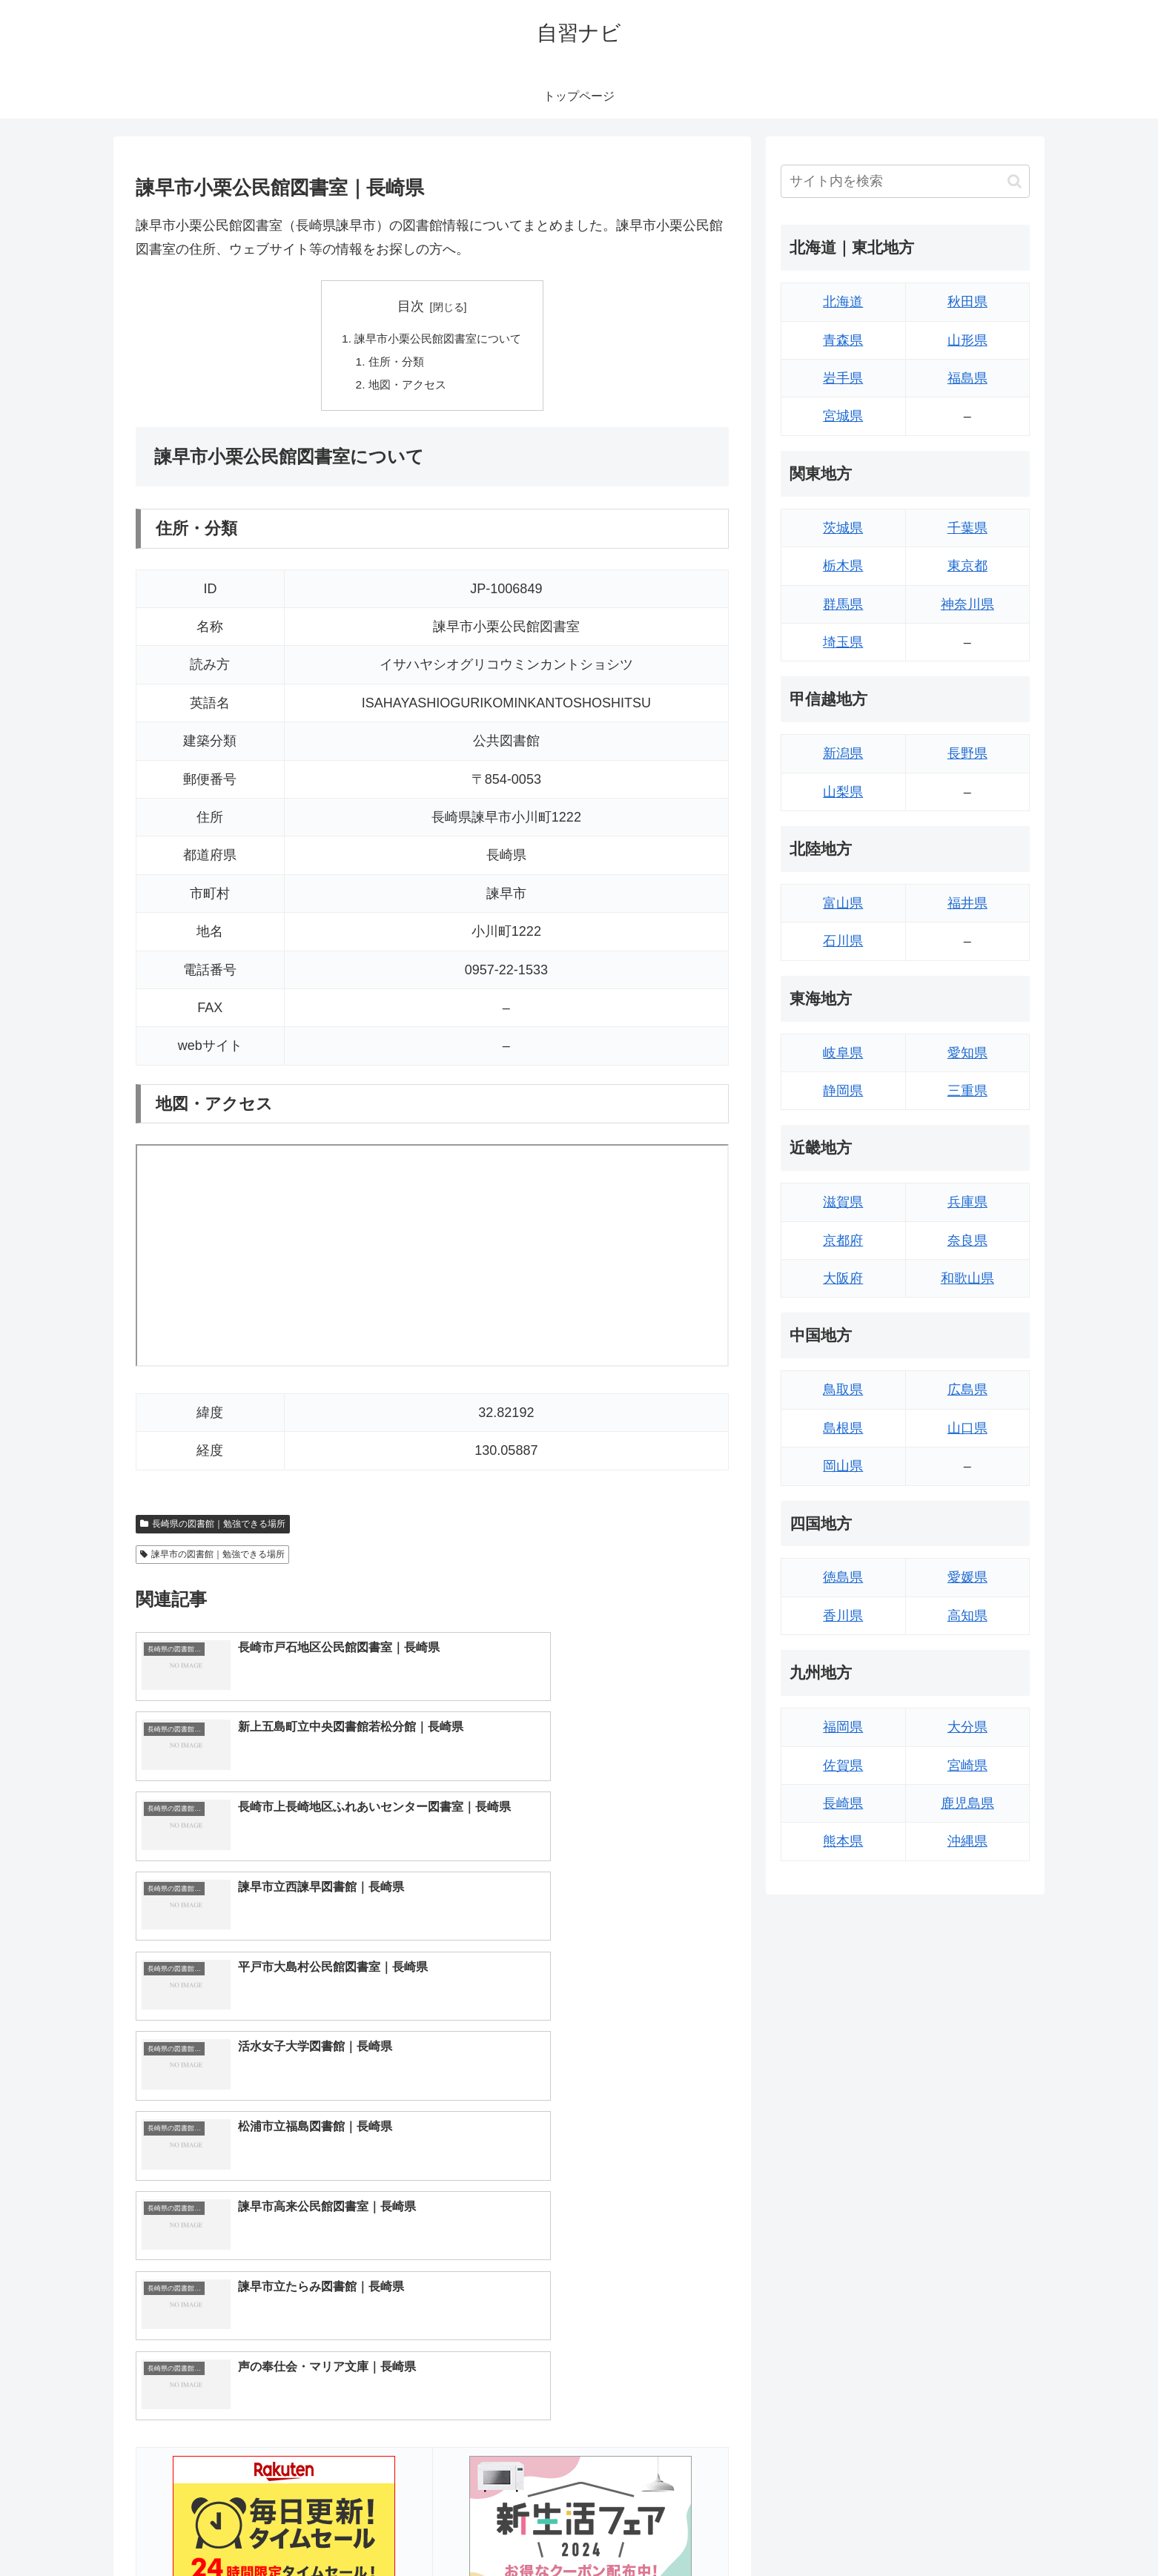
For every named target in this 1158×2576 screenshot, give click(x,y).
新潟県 (843, 753)
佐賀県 (843, 1765)
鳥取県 (843, 1389)
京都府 (843, 1240)
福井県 (967, 903)
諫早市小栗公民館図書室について (438, 339)
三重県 (967, 1090)
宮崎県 (967, 1765)
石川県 (843, 941)
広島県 (967, 1389)
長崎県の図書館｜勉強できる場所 (212, 1527)
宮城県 (843, 416)
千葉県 (967, 528)
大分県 (967, 1727)
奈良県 (967, 1240)
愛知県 (967, 1053)
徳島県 (843, 1577)
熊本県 (843, 1841)
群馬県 (843, 604)
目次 (410, 306)
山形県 (967, 340)
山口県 (967, 1428)
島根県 (843, 1428)
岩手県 (843, 378)
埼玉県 (843, 642)
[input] (905, 181)
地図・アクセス (405, 387)
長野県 (967, 753)
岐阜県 (843, 1053)
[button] (1015, 181)
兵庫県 (967, 1202)
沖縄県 (967, 1841)
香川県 (843, 1615)
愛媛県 (967, 1577)
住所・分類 (393, 363)
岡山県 (843, 1466)
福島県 (967, 378)
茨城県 (843, 528)
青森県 (843, 340)
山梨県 (843, 792)
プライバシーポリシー (978, 2529)
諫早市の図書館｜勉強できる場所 (212, 1558)
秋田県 (967, 301)
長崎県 (843, 1803)
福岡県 (843, 1727)
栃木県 (843, 565)
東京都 (967, 565)
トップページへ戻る (864, 2529)
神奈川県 (967, 604)
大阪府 (843, 1278)
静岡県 (843, 1090)
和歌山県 (967, 1278)
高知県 (967, 1615)
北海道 (843, 301)
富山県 (843, 903)
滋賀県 (843, 1202)
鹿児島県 (967, 1803)
